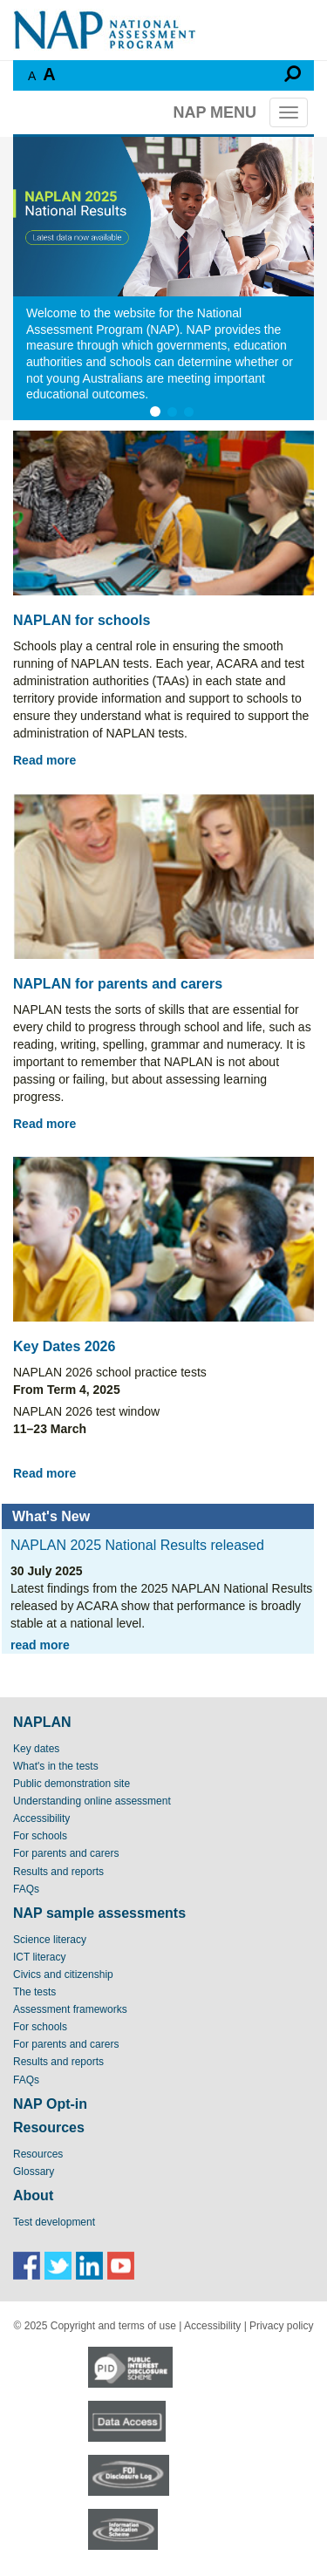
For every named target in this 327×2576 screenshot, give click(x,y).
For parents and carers (66, 1853)
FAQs (26, 1889)
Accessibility (41, 1818)
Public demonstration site (71, 1783)
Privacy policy (281, 2326)
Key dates (36, 1749)
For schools (40, 1836)
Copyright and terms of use (113, 2326)
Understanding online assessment (92, 1801)
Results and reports (58, 1872)
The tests (34, 1992)
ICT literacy (39, 1957)
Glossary (33, 2171)
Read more (44, 760)
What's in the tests (56, 1766)
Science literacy (49, 1940)
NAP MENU (214, 112)
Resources (38, 2154)
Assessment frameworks (70, 2009)
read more (40, 1645)
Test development (54, 2222)
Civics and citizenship (63, 1974)
